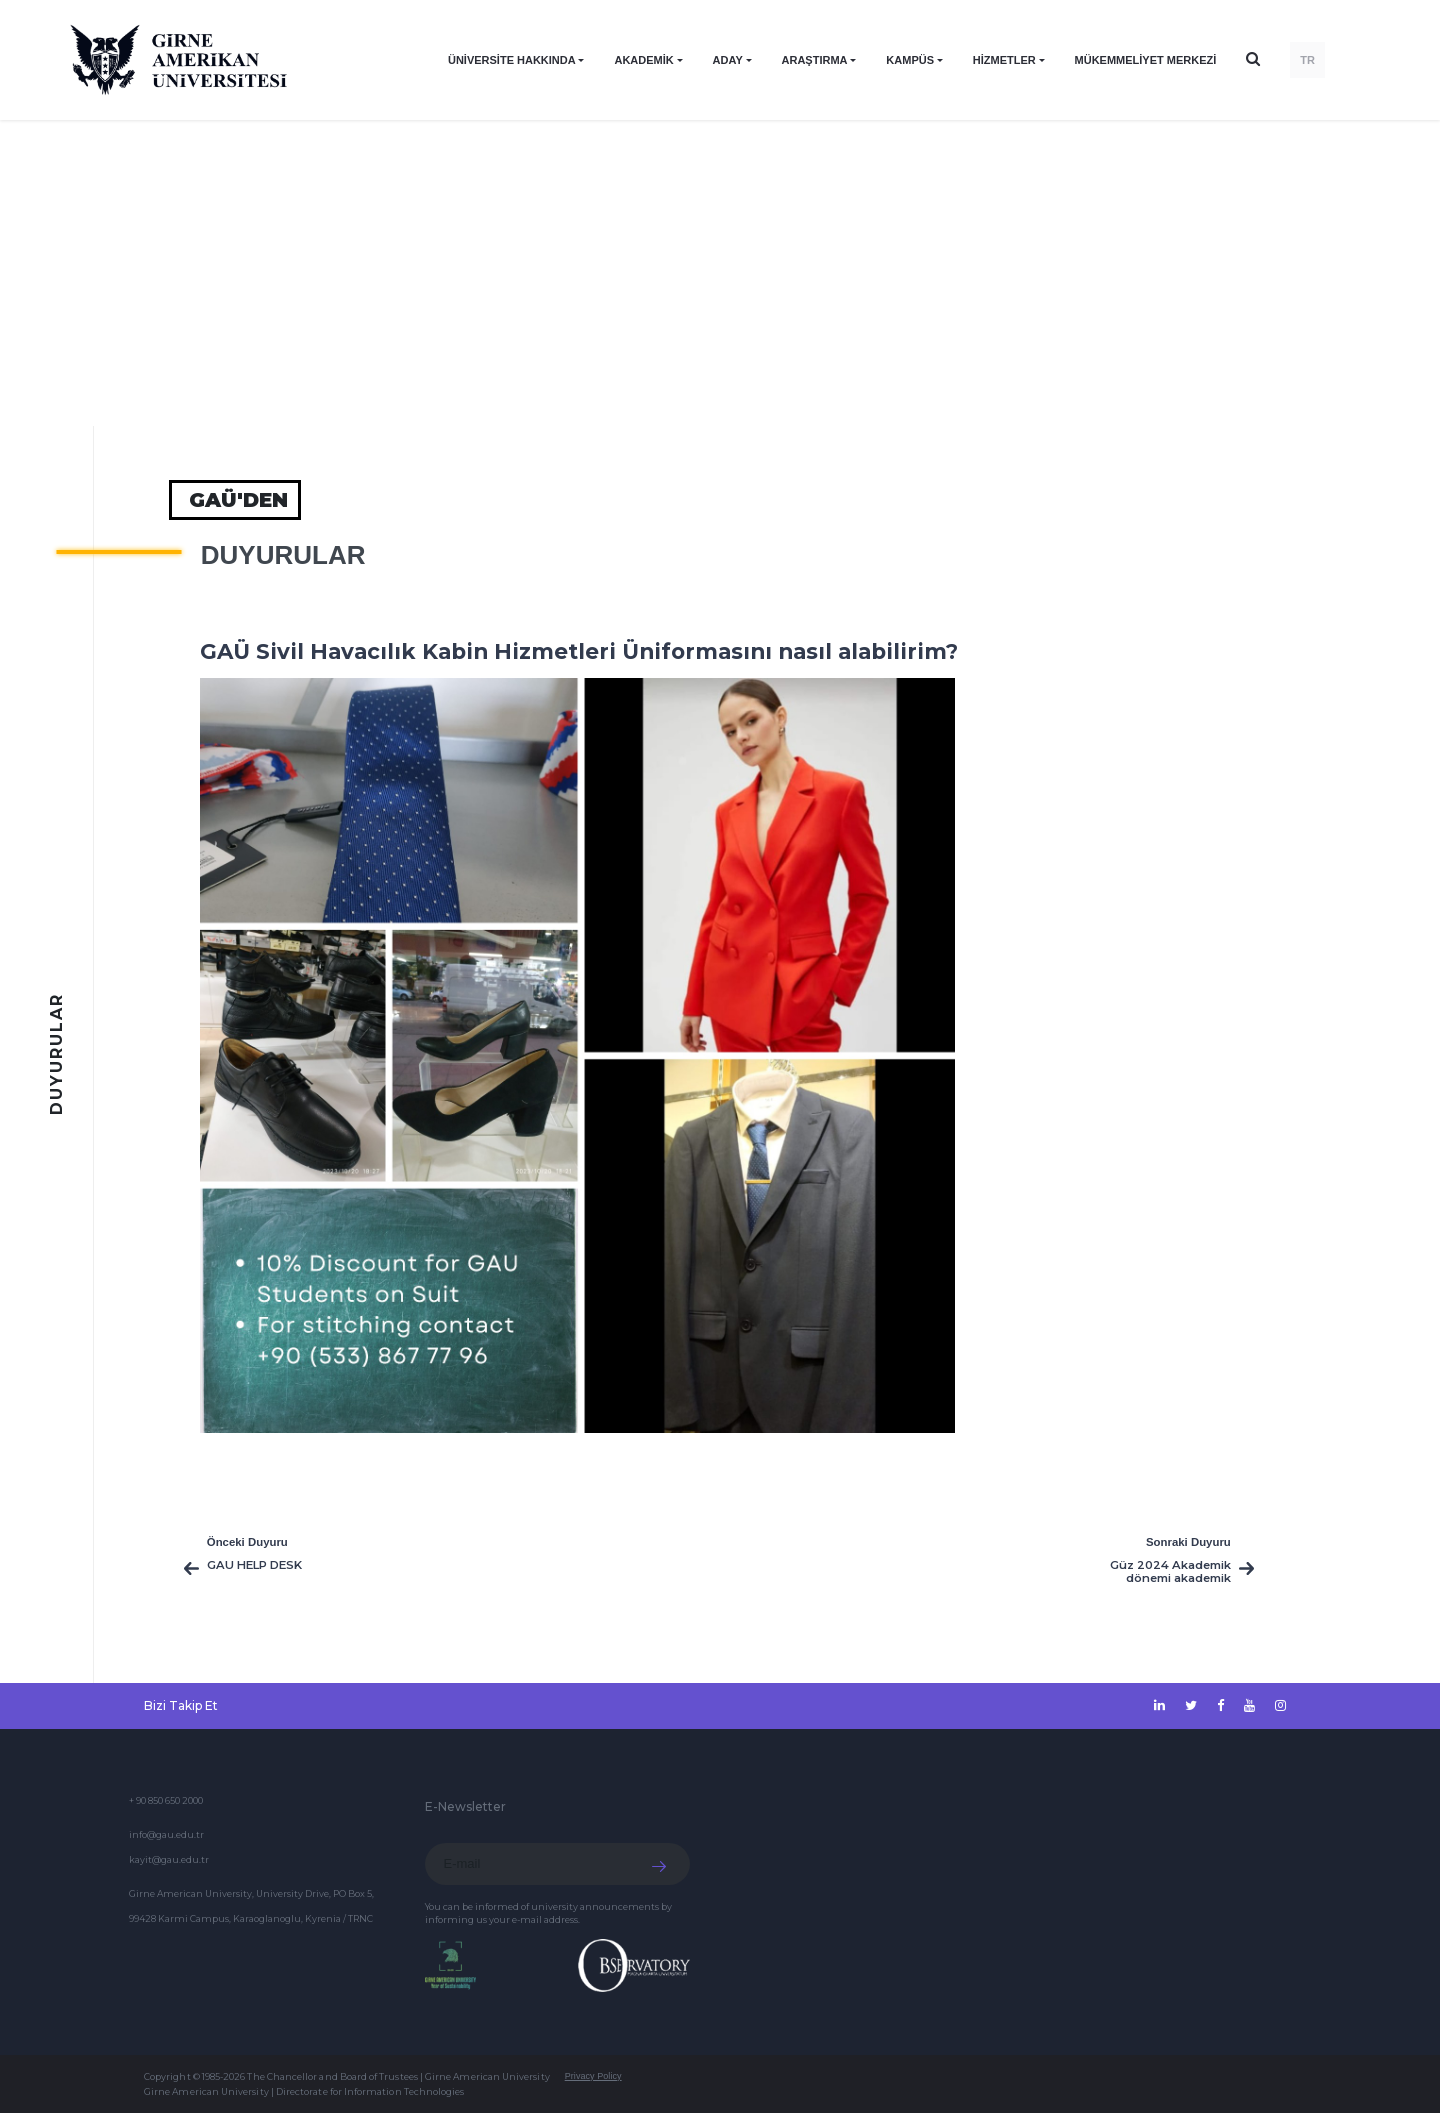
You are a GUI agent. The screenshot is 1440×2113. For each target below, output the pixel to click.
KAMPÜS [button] (910, 60)
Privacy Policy (593, 2076)
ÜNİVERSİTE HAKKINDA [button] (512, 60)
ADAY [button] (728, 60)
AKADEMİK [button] (643, 60)
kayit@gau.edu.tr (169, 1859)
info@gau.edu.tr (166, 1834)
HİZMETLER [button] (1004, 60)
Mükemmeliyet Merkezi (1146, 60)
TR (1307, 60)
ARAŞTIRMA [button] (815, 60)
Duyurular (283, 555)
